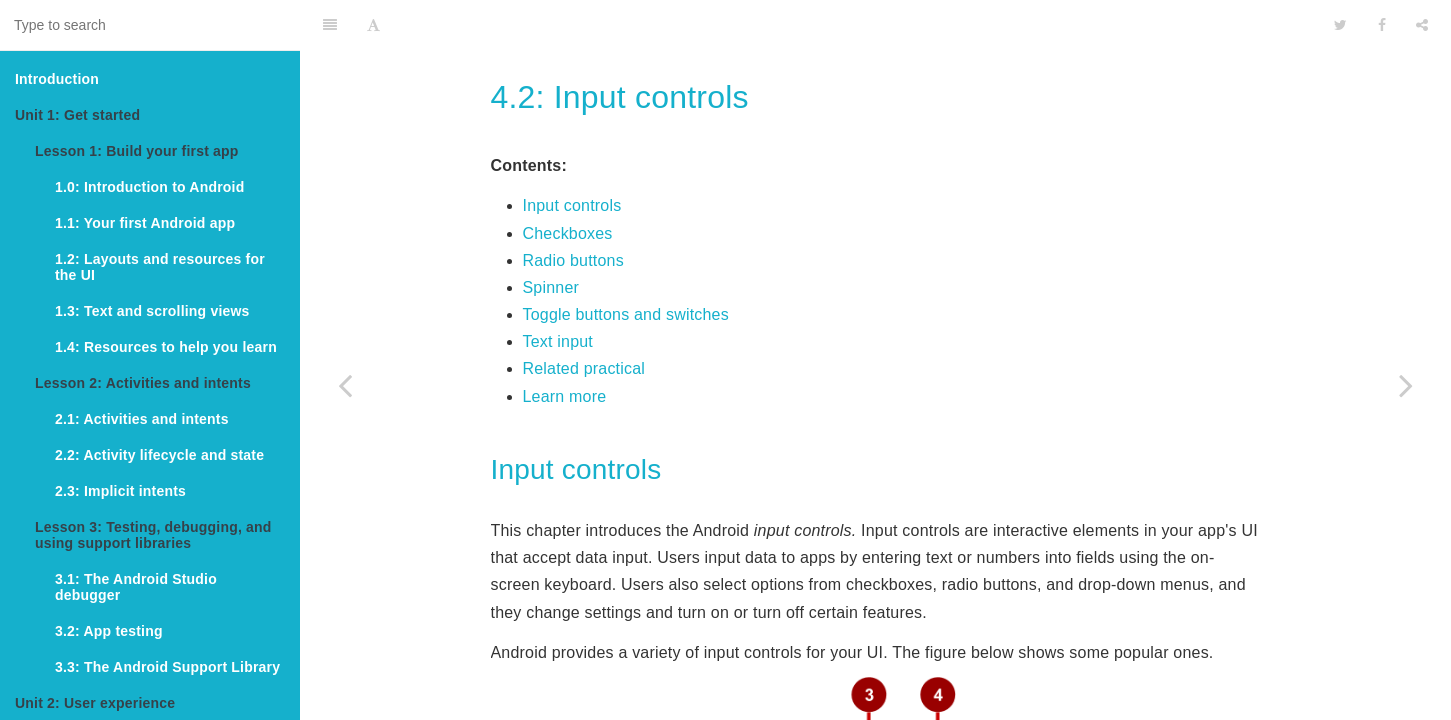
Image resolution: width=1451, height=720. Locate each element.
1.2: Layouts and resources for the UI (160, 267)
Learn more (565, 346)
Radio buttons (573, 210)
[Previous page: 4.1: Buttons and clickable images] (345, 385)
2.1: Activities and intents (142, 419)
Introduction (57, 79)
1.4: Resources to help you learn (166, 347)
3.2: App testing (109, 631)
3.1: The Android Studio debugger (136, 587)
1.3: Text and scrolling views (152, 311)
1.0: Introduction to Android (149, 187)
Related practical (584, 318)
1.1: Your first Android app (145, 223)
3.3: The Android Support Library (167, 667)
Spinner (551, 237)
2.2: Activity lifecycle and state (159, 455)
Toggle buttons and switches (626, 264)
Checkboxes (568, 183)
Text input (558, 291)
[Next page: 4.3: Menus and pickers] (1406, 385)
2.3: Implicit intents (120, 491)
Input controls (572, 155)
